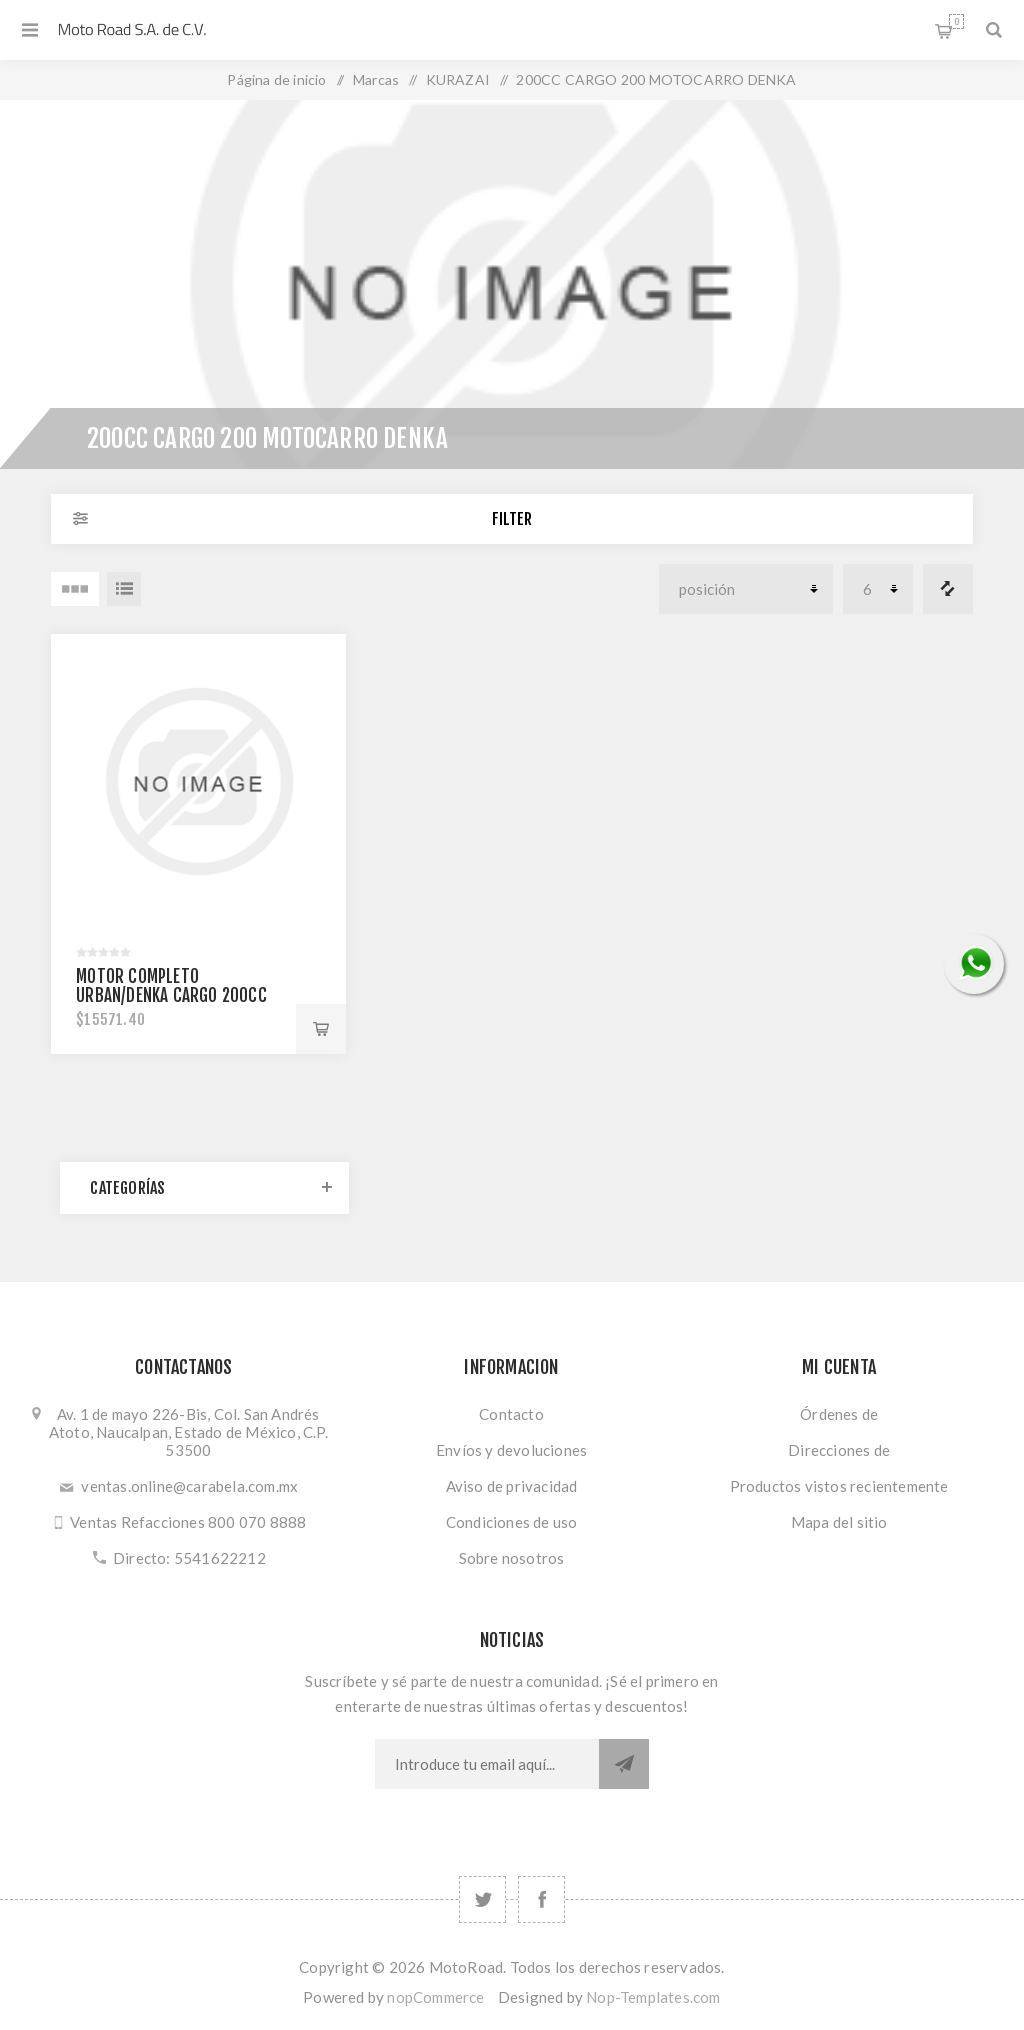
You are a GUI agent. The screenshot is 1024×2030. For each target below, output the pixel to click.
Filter (512, 519)
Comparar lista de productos (948, 589)
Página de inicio (276, 79)
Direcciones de (839, 1450)
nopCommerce (435, 1997)
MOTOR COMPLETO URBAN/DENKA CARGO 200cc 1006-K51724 (171, 995)
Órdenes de (839, 1414)
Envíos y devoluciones (511, 1450)
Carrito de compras (956, 21)
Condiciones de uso (512, 1522)
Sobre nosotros (512, 1558)
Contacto (511, 1414)
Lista (124, 589)
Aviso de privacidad (512, 1486)
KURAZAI (458, 79)
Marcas (376, 79)
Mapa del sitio (839, 1522)
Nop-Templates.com (653, 1997)
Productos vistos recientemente (839, 1486)
